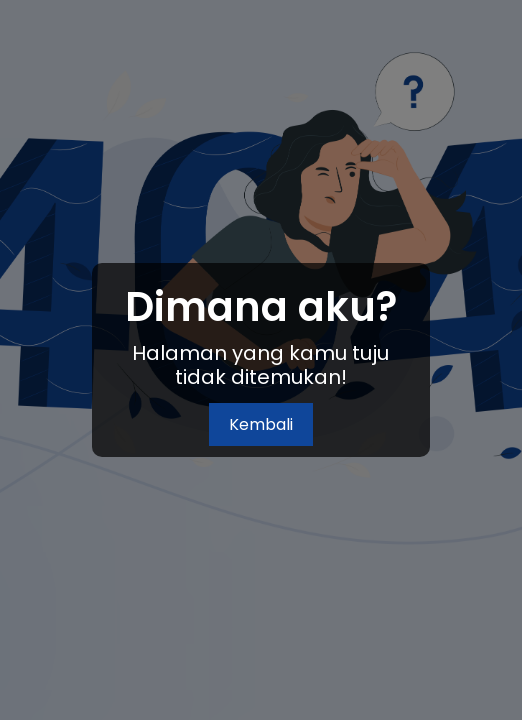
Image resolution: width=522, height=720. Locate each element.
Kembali (261, 424)
